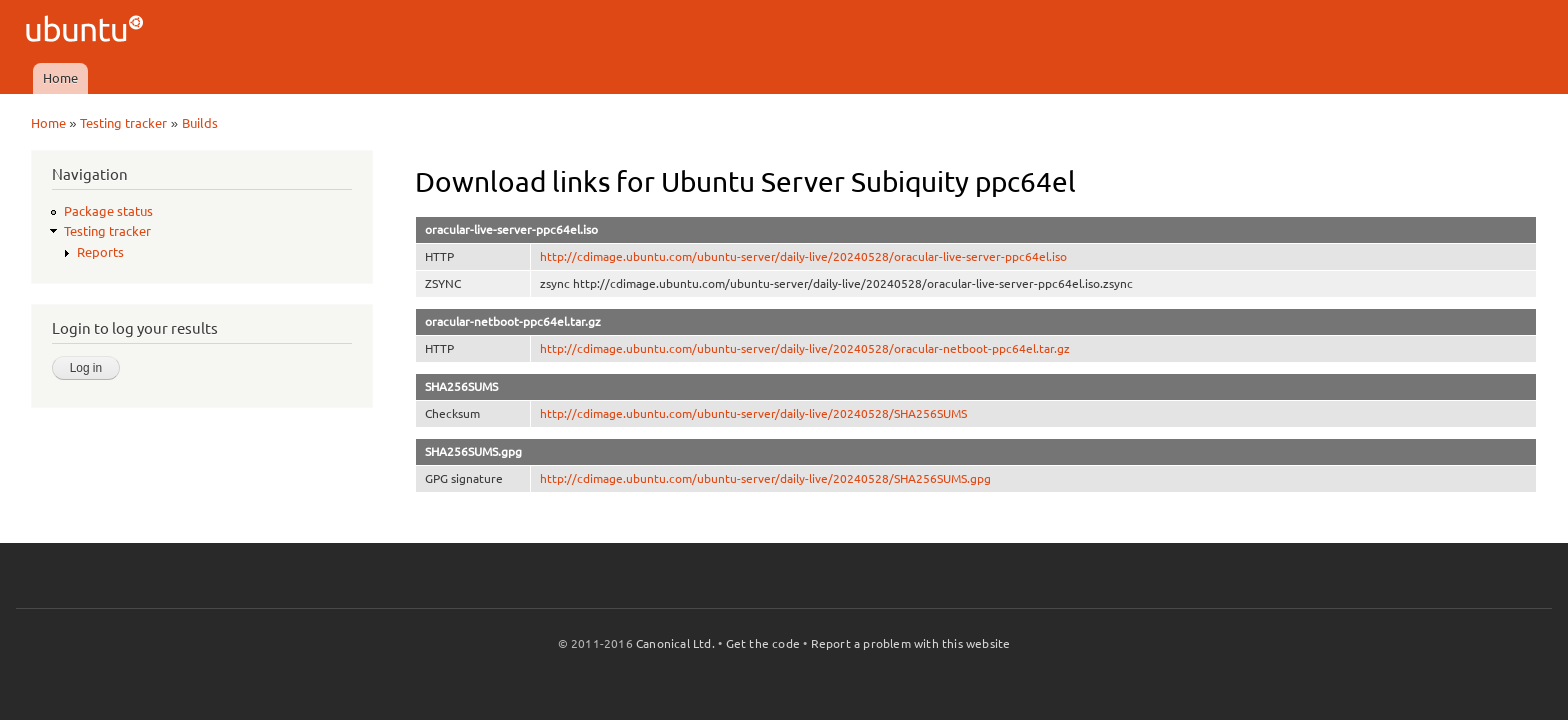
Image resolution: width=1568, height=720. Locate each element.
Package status (108, 211)
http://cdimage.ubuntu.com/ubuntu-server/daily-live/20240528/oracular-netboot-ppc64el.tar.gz (805, 348)
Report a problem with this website (911, 643)
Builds (200, 123)
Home (60, 78)
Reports (100, 252)
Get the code (763, 643)
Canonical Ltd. (675, 643)
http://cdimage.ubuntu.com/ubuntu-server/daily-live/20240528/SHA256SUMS (753, 413)
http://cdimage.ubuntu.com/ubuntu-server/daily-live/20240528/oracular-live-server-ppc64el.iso (803, 256)
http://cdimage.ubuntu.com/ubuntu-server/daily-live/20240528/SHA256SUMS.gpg (765, 478)
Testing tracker (123, 123)
